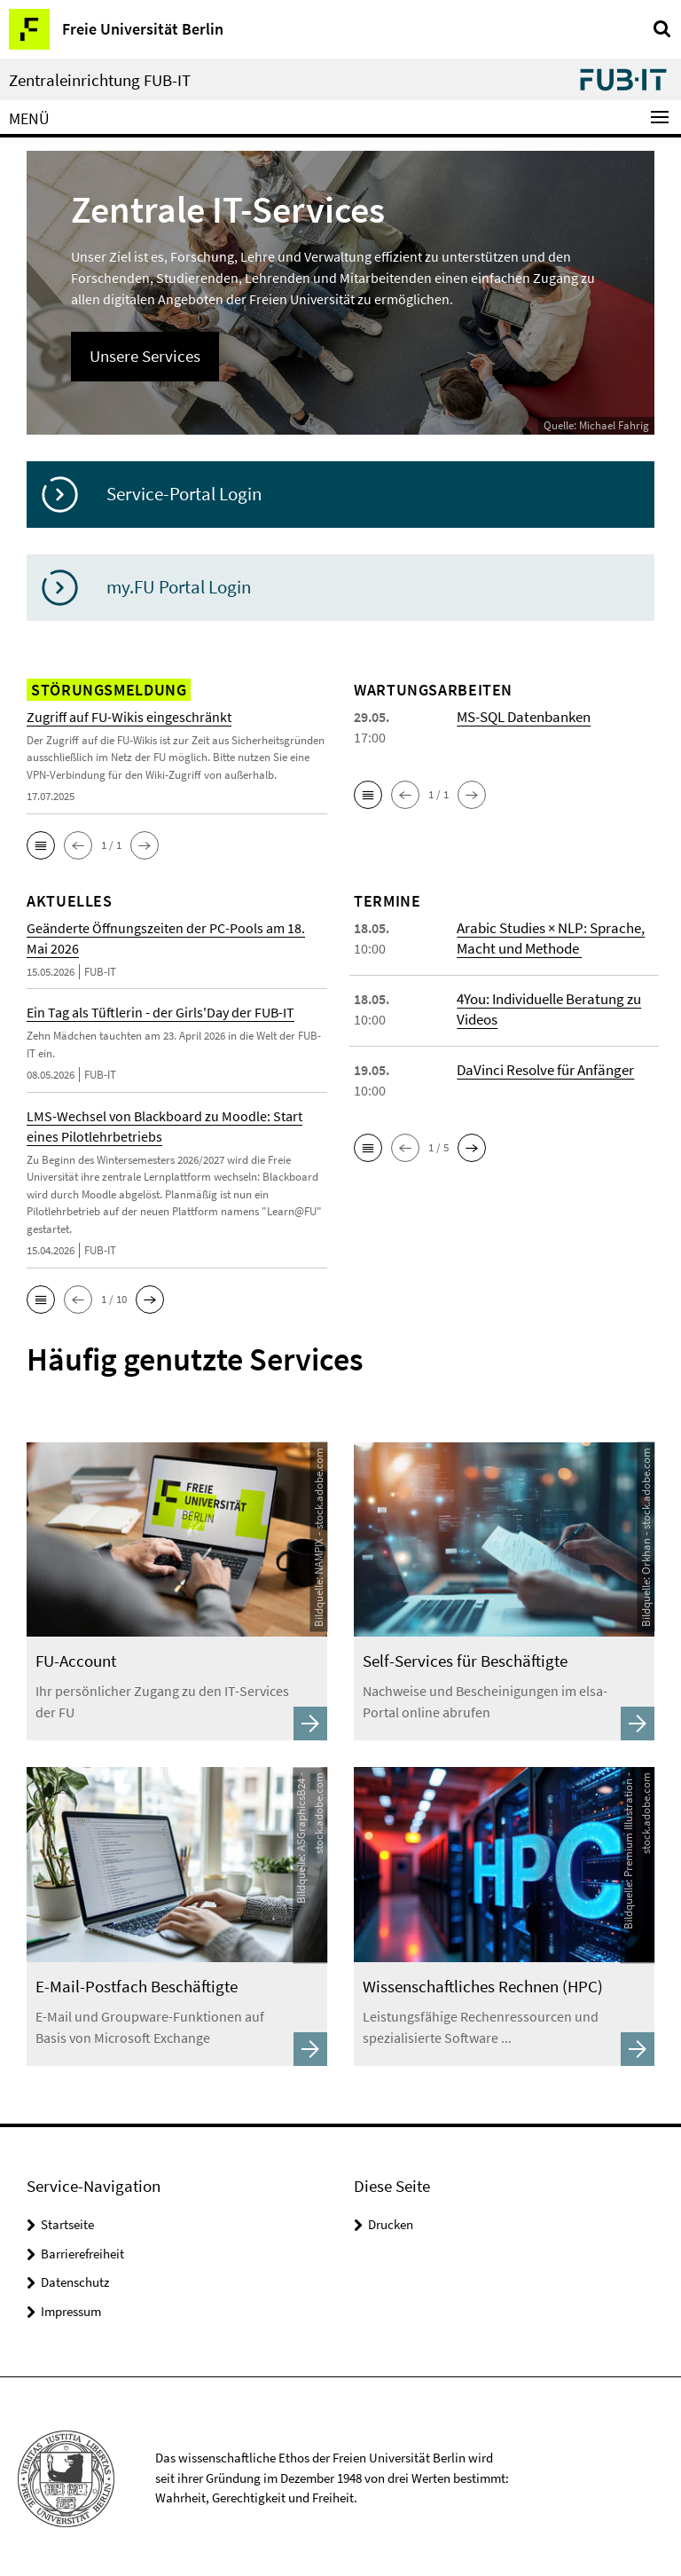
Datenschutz (75, 2277)
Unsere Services (143, 355)
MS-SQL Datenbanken (522, 716)
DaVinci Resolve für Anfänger (542, 1069)
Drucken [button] (390, 2219)
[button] (41, 844)
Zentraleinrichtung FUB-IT (100, 80)
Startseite (67, 2219)
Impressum (71, 2306)
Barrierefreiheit (82, 2249)
